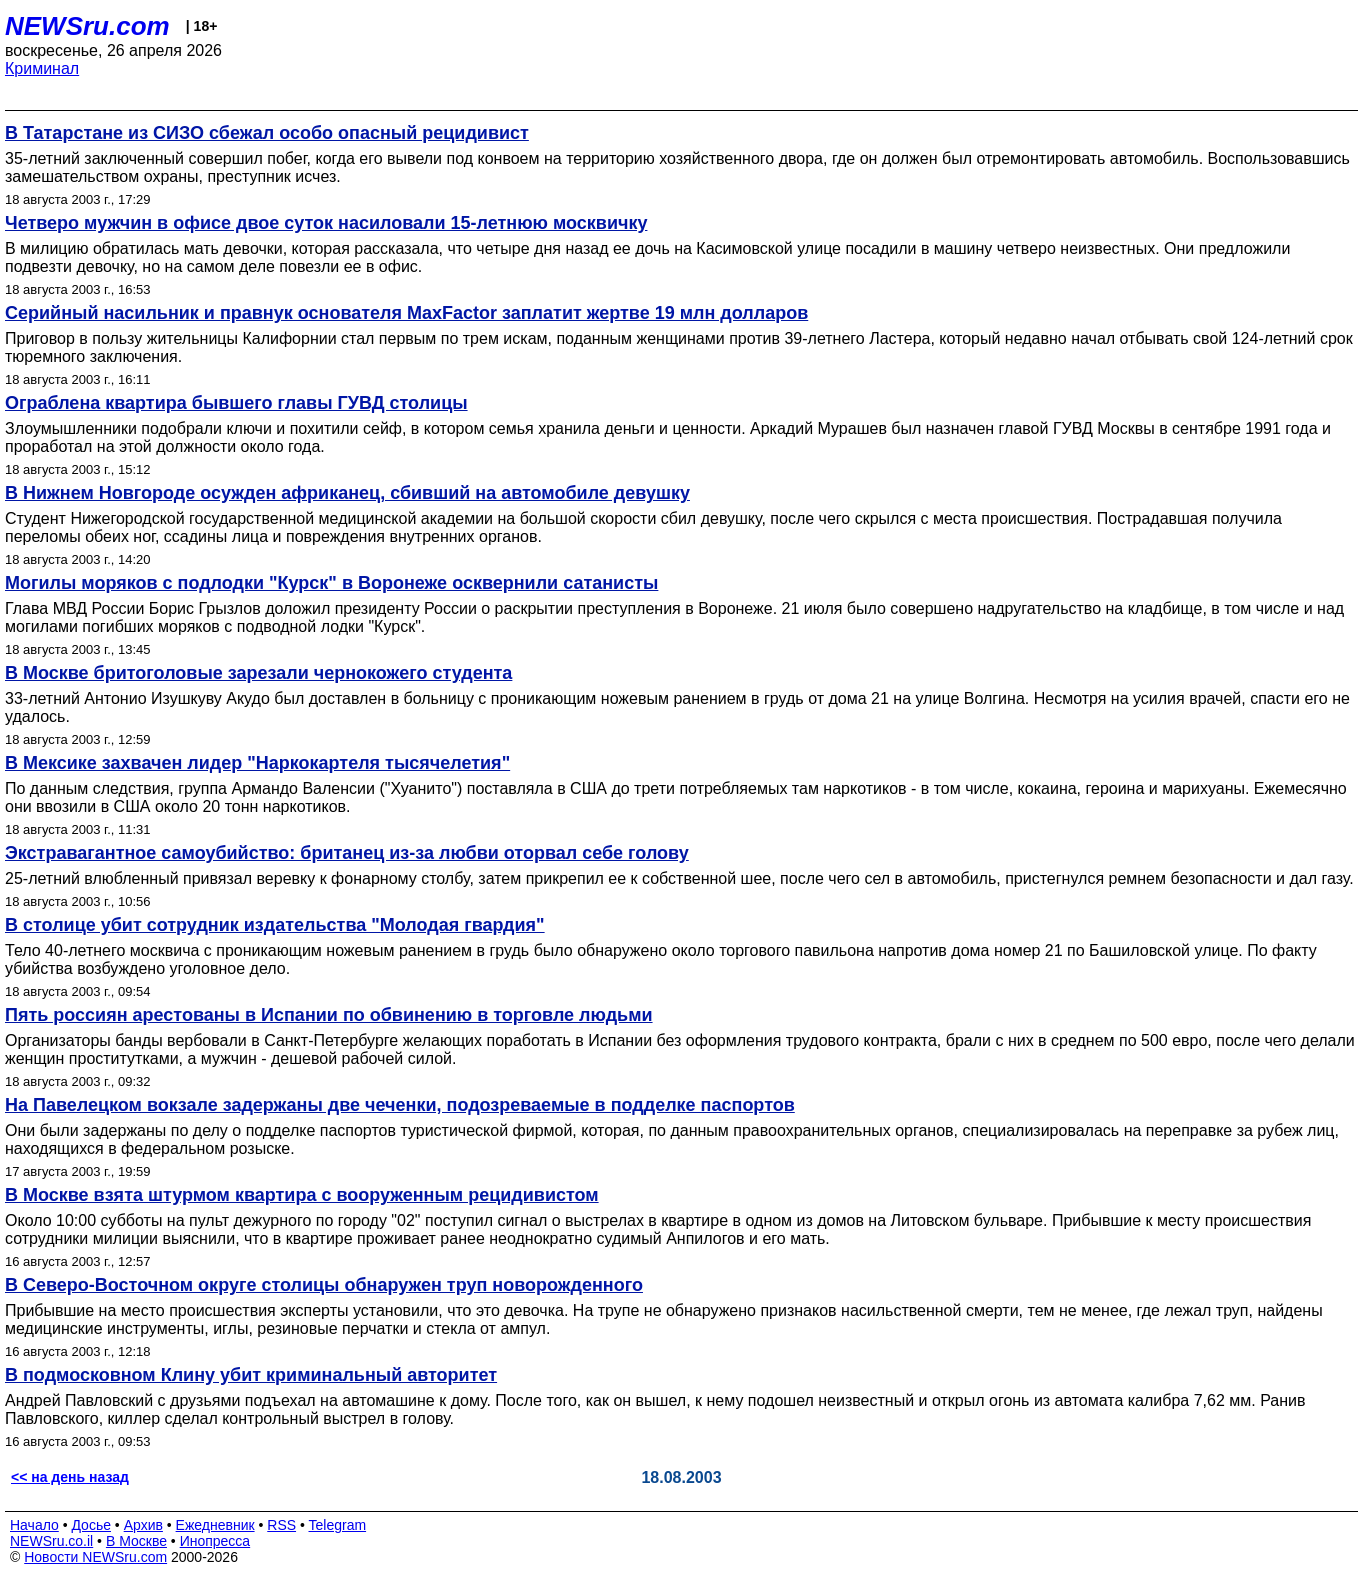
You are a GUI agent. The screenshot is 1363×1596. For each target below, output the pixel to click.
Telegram (338, 1525)
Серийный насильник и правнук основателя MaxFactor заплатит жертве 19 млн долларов (406, 313)
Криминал (42, 68)
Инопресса (215, 1541)
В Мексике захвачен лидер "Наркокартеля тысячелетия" (257, 763)
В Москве (136, 1541)
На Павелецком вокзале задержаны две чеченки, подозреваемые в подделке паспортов (400, 1105)
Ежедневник (215, 1525)
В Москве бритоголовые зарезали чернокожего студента (258, 673)
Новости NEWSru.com (95, 1557)
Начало (34, 1525)
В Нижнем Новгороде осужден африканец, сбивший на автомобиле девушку (347, 493)
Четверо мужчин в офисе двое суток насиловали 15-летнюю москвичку (326, 223)
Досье (91, 1525)
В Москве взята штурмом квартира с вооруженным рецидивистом (302, 1195)
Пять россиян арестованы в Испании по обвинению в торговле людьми (329, 1015)
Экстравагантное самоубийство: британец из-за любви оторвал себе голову (347, 853)
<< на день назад (70, 1477)
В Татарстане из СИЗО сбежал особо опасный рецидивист (267, 133)
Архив (143, 1525)
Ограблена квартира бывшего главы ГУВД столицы (236, 403)
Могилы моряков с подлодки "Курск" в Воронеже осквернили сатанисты (331, 583)
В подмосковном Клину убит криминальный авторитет (251, 1375)
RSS (281, 1525)
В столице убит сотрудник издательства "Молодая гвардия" (275, 925)
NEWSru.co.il (51, 1541)
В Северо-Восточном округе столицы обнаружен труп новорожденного (324, 1285)
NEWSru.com (87, 26)
